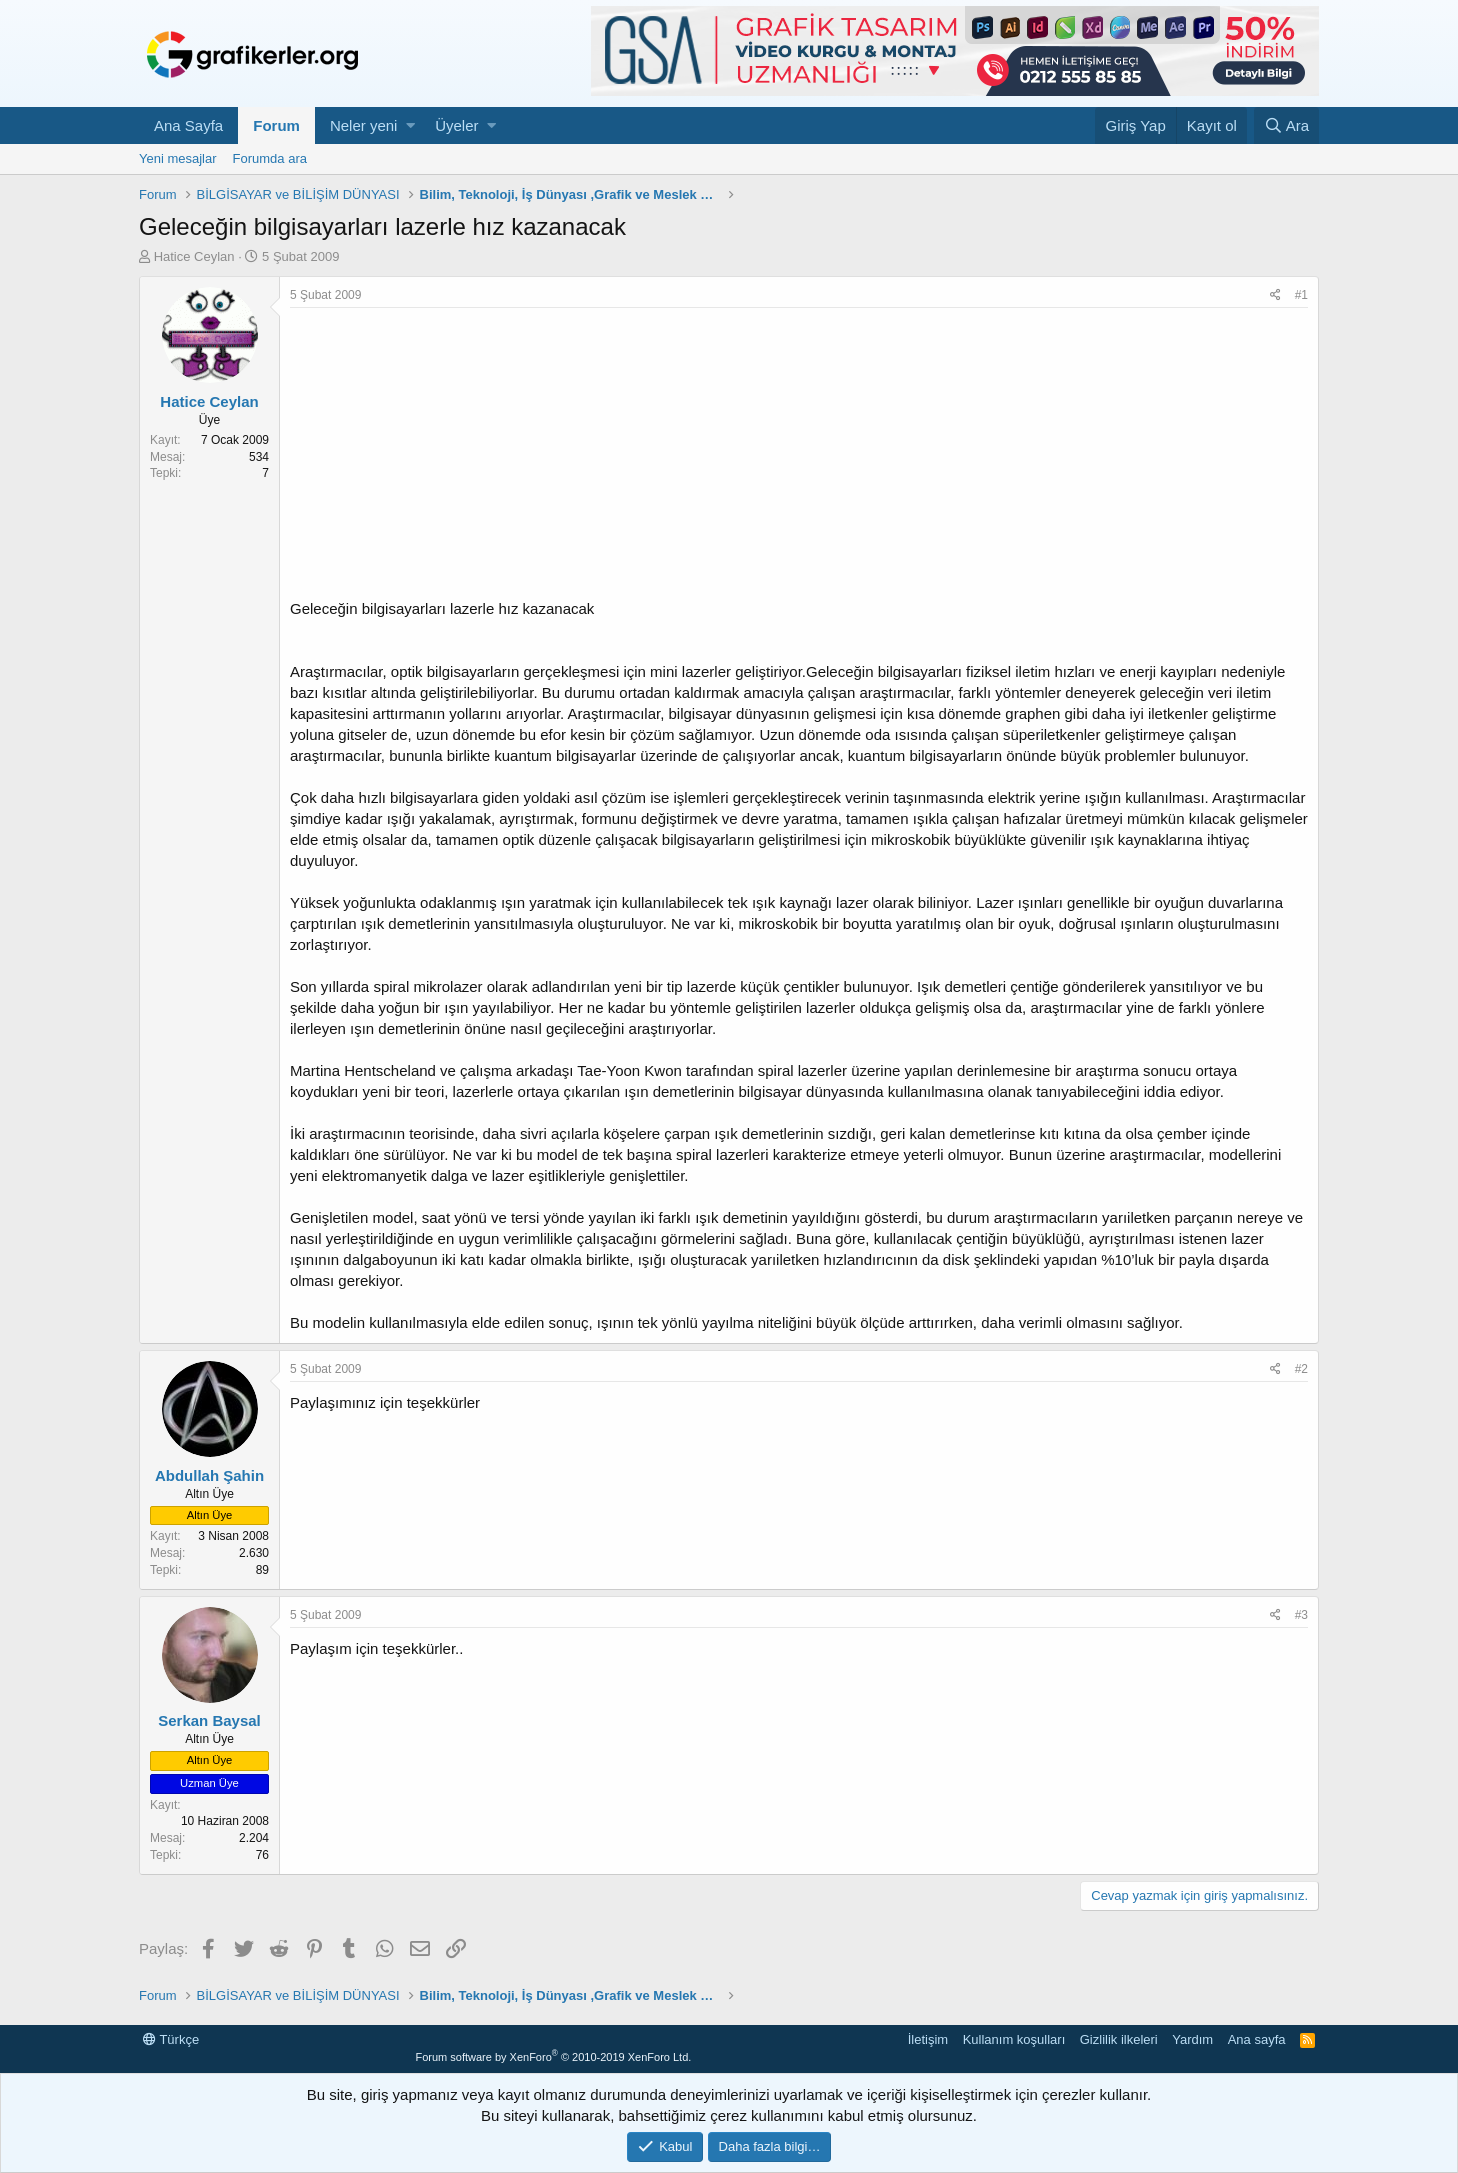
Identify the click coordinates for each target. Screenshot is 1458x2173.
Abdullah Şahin (209, 1475)
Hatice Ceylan (194, 256)
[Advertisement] (799, 458)
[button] (410, 125)
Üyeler (456, 125)
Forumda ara (270, 158)
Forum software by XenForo (553, 2057)
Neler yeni (364, 125)
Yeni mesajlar (178, 158)
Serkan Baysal (209, 1720)
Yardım (1192, 2039)
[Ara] (1286, 125)
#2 (1301, 1369)
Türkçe (171, 2039)
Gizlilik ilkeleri (1119, 2039)
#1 (1301, 295)
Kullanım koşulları (1014, 2039)
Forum (276, 125)
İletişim (928, 2039)
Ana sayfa (1257, 2039)
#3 (1301, 1615)
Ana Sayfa (188, 125)
